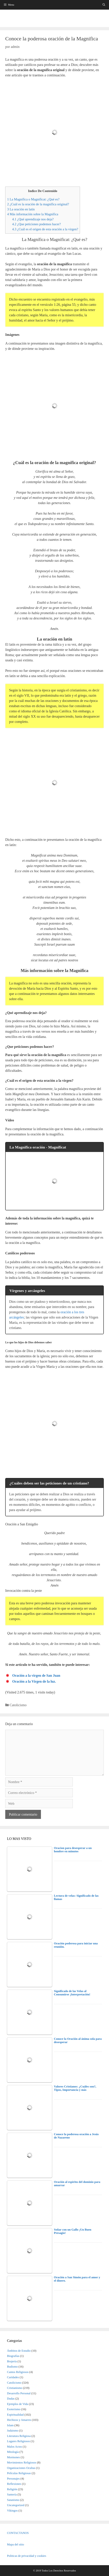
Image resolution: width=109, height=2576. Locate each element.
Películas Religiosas (19, 2473)
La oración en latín (21, 209)
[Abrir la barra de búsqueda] (104, 5)
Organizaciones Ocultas (21, 2468)
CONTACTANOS (18, 2533)
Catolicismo (18, 1705)
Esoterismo (13, 2409)
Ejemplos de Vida (17, 2404)
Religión (12, 2489)
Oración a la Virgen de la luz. (34, 1681)
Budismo (12, 2366)
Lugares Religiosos (18, 2441)
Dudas (11, 2398)
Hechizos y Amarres (19, 2420)
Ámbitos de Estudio (19, 2350)
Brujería (12, 2361)
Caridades (13, 2377)
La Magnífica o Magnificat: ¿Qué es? (33, 199)
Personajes (13, 2478)
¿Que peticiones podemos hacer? (36, 224)
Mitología (13, 2452)
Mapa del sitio (15, 2544)
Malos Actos (14, 2446)
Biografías (13, 2356)
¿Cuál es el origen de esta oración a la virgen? (45, 229)
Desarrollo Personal (19, 2393)
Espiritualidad (15, 2414)
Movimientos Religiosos (21, 2462)
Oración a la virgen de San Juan (36, 1675)
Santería (12, 2494)
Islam (10, 2425)
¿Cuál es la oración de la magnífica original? (38, 204)
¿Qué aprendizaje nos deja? (33, 219)
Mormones (13, 2457)
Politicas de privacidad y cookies (26, 2555)
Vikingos (12, 2510)
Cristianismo (14, 2388)
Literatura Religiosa (19, 2436)
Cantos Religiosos (18, 2372)
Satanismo (13, 2500)
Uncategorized (15, 2505)
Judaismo (12, 2430)
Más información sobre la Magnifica (32, 214)
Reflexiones (14, 2483)
